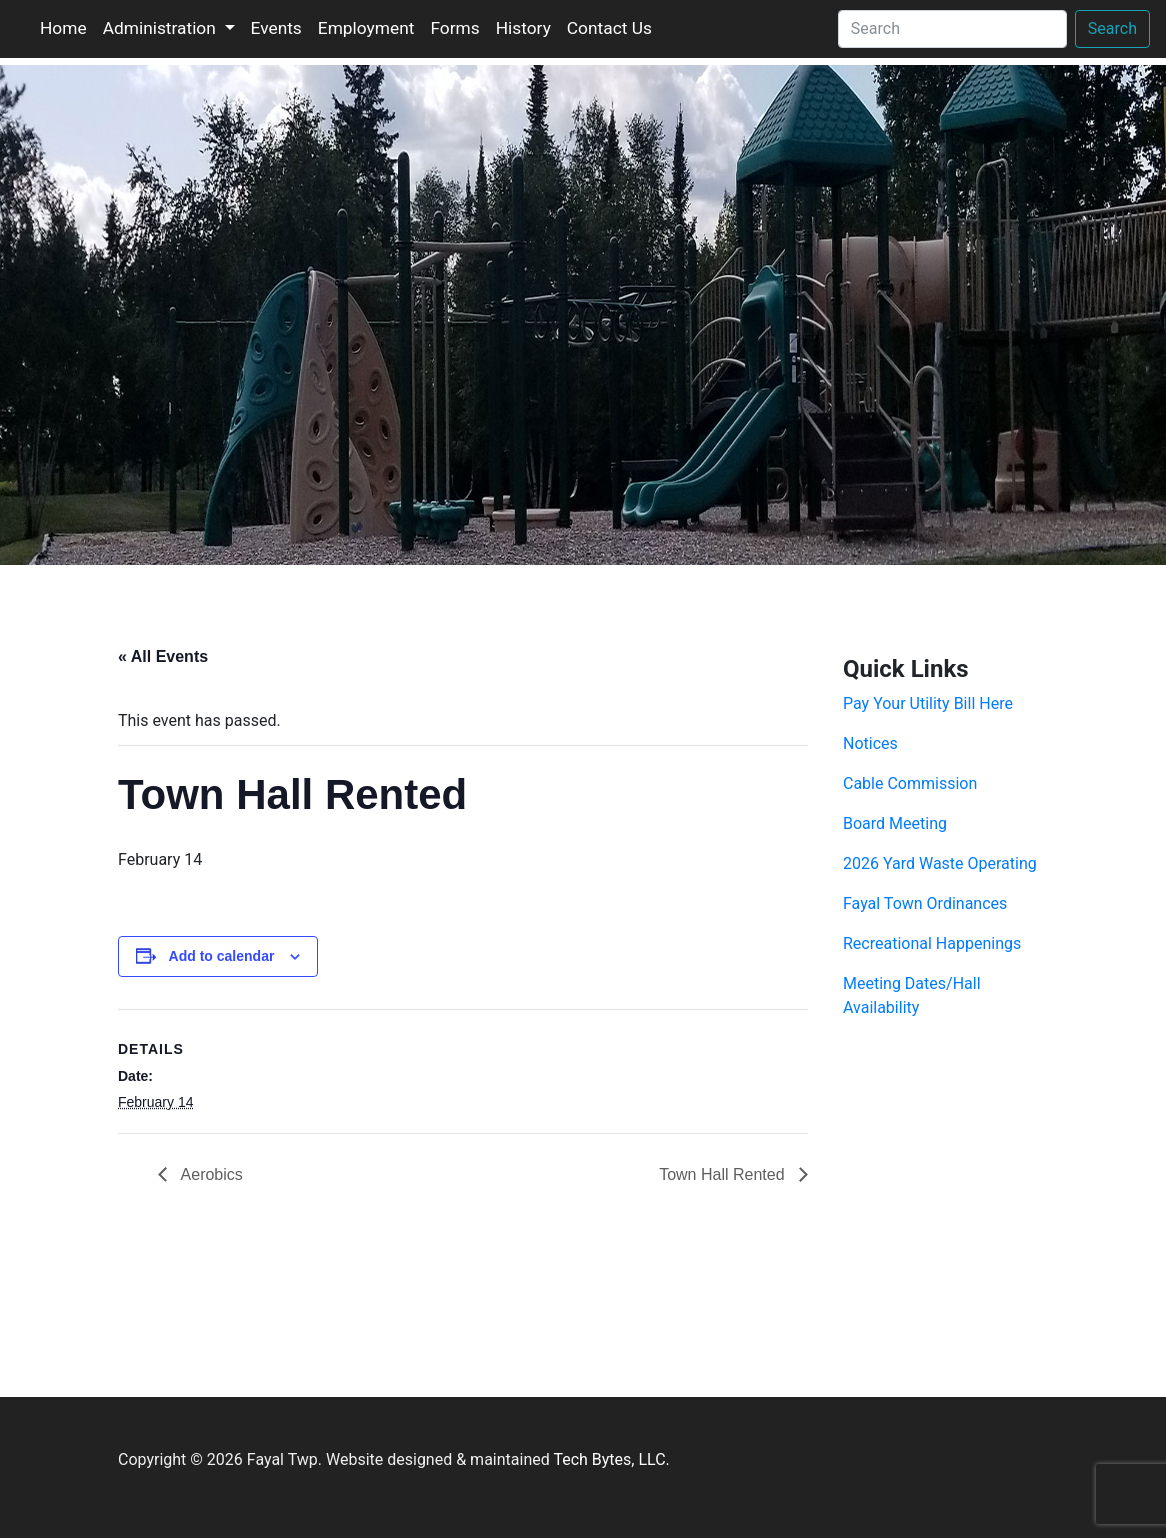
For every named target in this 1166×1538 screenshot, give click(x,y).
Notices (870, 743)
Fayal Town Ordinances (925, 903)
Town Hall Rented (724, 1174)
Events (276, 28)
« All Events (163, 656)
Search (1112, 28)
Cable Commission (910, 783)
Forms (454, 28)
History (523, 28)
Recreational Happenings (932, 943)
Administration (161, 28)
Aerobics (210, 1174)
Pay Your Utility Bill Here (928, 703)
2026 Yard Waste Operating (940, 863)
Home (63, 28)
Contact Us (609, 28)
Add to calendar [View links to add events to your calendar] (222, 956)
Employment (366, 28)
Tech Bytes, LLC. (611, 1459)
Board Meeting (895, 823)
